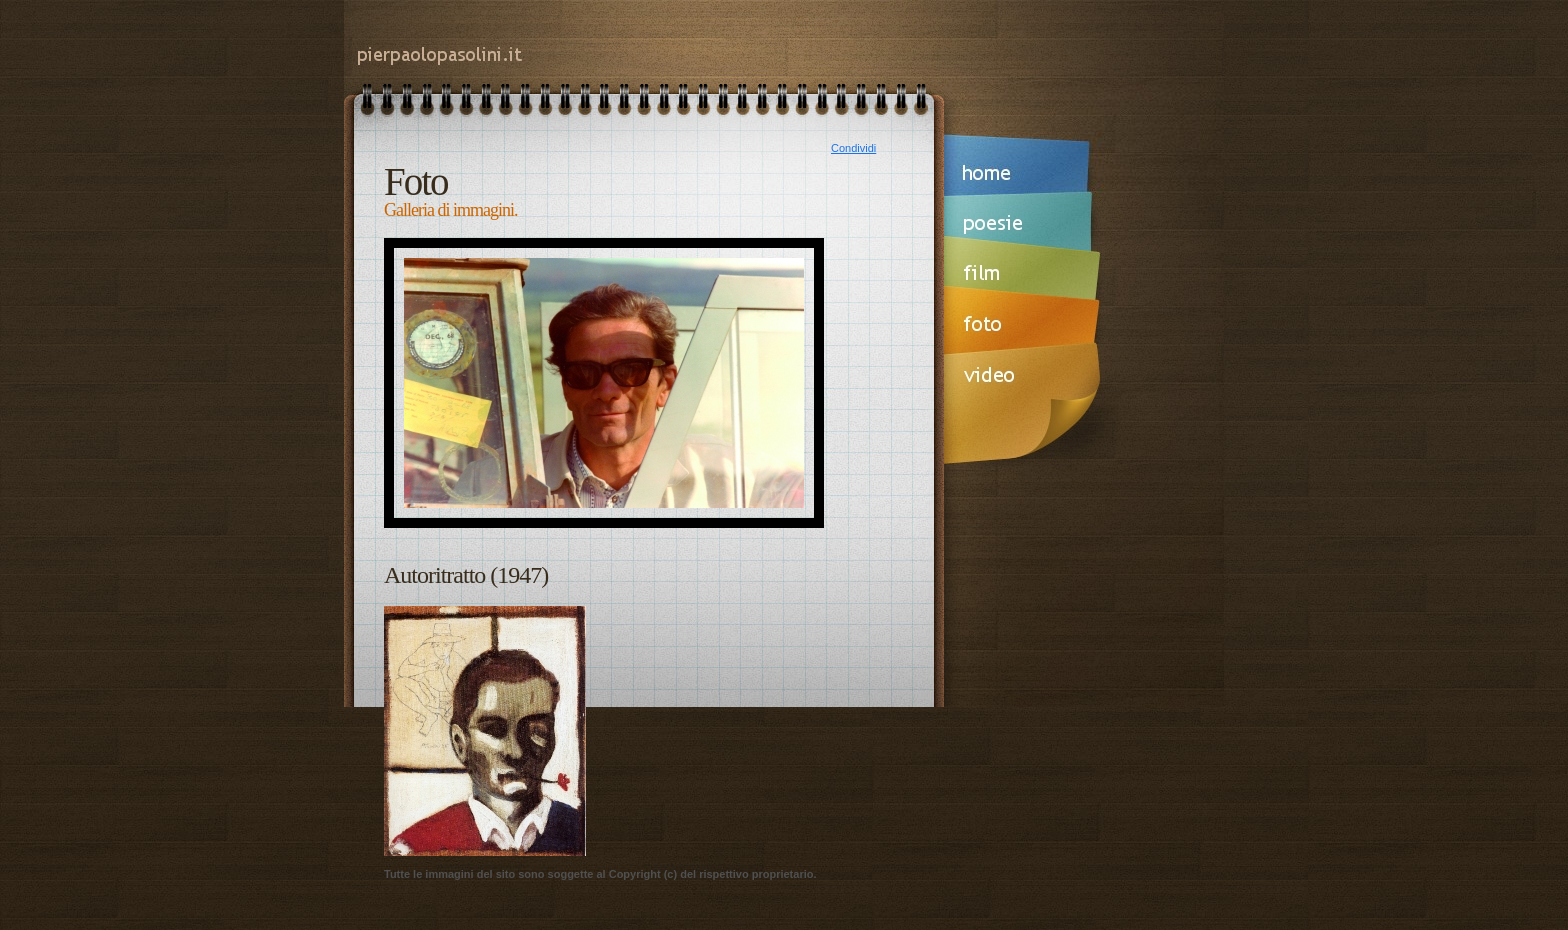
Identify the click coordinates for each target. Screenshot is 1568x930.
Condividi (853, 148)
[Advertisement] (778, 731)
